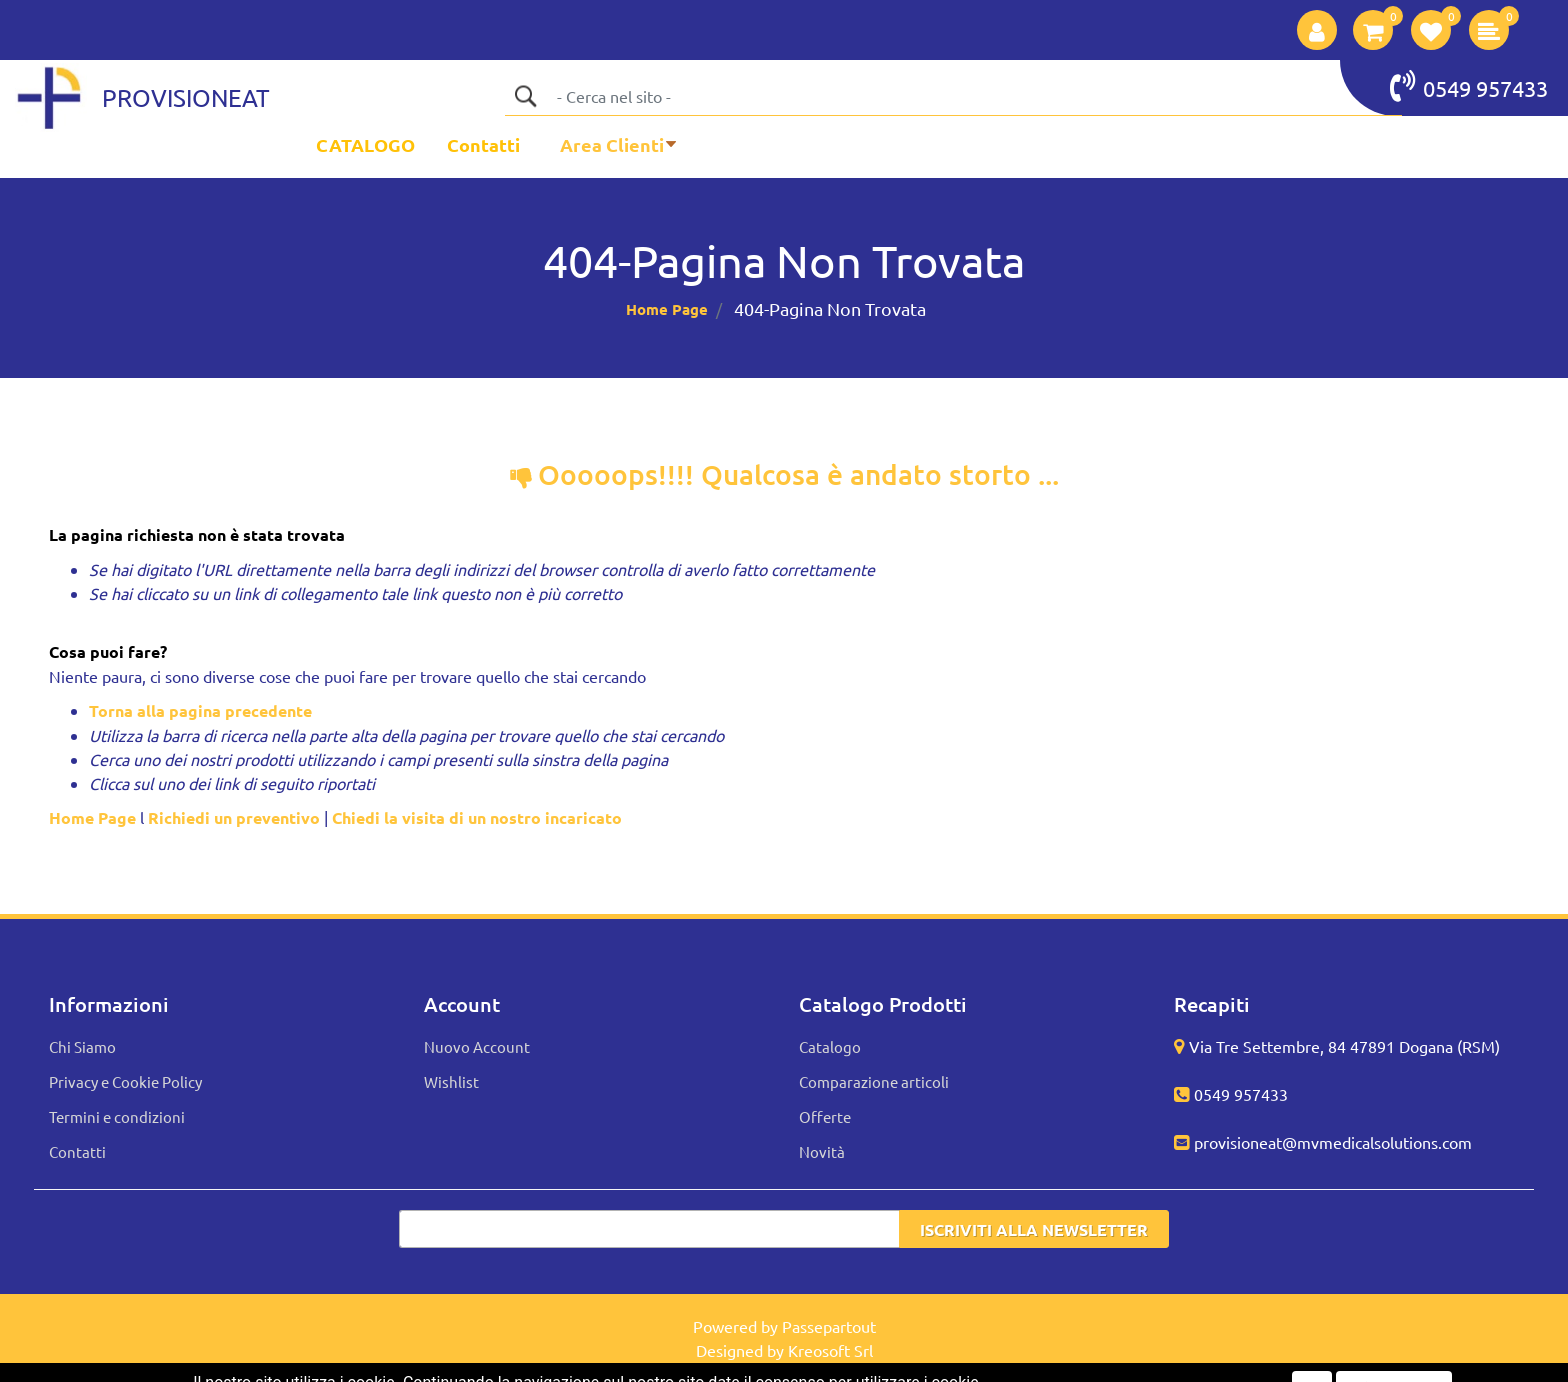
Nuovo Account (477, 1046)
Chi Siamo (82, 1046)
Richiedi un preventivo (234, 817)
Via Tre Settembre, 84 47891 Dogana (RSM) (1344, 1046)
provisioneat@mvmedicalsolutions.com (1333, 1142)
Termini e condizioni (117, 1116)
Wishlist (451, 1081)
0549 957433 (1469, 86)
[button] (1317, 30)
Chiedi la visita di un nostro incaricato (477, 817)
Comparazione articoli (874, 1081)
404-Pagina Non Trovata (830, 308)
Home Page (667, 309)
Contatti (483, 144)
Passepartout (829, 1326)
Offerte (825, 1116)
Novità (822, 1151)
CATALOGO (365, 144)
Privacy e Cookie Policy (125, 1081)
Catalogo (830, 1046)
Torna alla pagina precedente (200, 710)
